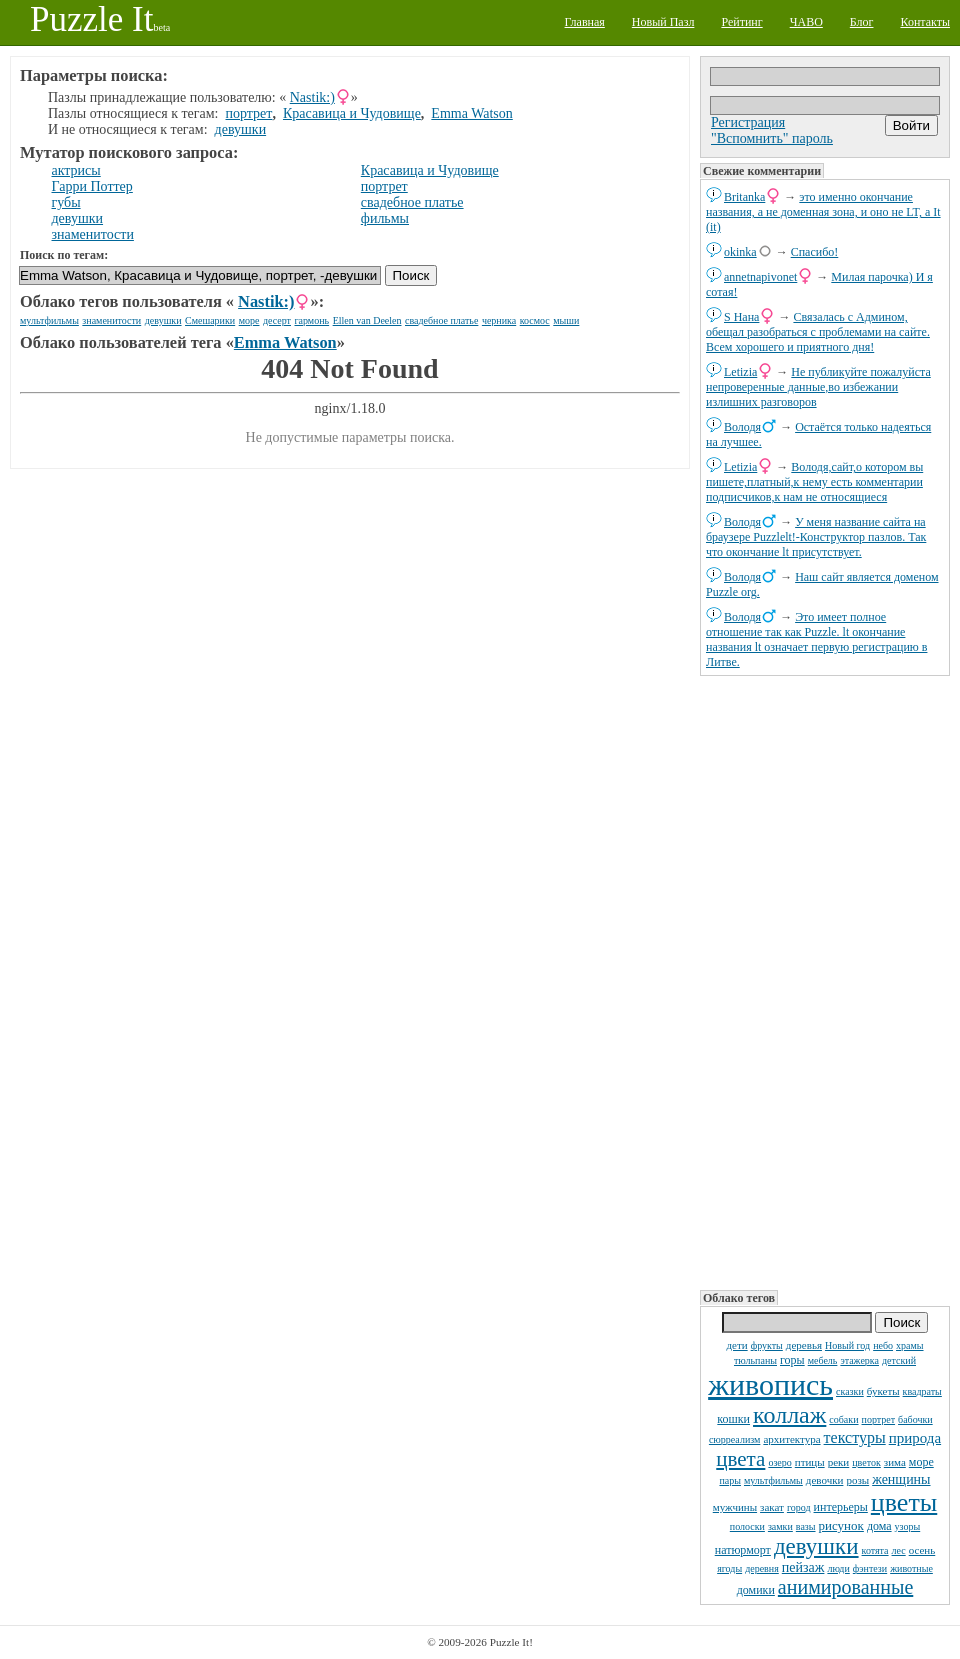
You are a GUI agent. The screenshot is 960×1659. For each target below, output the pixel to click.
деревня (762, 1568)
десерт (277, 320)
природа (915, 1438)
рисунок (841, 1525)
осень (922, 1550)
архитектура (791, 1439)
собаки (843, 1419)
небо (883, 1345)
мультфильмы (773, 1480)
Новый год (847, 1345)
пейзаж (803, 1567)
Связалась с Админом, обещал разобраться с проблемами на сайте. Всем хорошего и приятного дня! (818, 332)
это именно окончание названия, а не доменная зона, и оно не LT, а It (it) (823, 212)
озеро (779, 1462)
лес (899, 1550)
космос (535, 320)
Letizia (740, 372)
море (921, 1462)
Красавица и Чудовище (352, 113)
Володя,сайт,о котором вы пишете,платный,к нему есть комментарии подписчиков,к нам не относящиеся (814, 482)
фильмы (385, 218)
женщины (901, 1479)
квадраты (922, 1391)
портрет (879, 1419)
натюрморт (743, 1550)
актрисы (76, 170)
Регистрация (748, 122)
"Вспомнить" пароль (772, 138)
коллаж (789, 1415)
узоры (908, 1526)
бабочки (915, 1419)
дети (736, 1345)
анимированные (845, 1587)
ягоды (729, 1568)
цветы (904, 1502)
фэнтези (870, 1568)
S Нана (741, 317)
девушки (816, 1546)
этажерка (859, 1360)
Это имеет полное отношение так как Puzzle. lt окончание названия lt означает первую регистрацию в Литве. (816, 639)
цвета (740, 1459)
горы (792, 1360)
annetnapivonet (760, 277)
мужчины (735, 1507)
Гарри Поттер (92, 186)
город (799, 1507)
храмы (910, 1345)
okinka (740, 252)
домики (756, 1590)
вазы (806, 1526)
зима (895, 1462)
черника (499, 320)
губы (66, 202)
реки (839, 1462)
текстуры (855, 1437)
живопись (770, 1384)
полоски (747, 1526)
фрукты (767, 1345)
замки (780, 1526)
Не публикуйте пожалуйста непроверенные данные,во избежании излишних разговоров (818, 387)
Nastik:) (312, 97)
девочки (825, 1480)
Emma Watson (471, 113)
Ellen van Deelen (367, 320)
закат (772, 1507)
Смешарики (210, 320)
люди (838, 1568)
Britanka (744, 197)
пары (730, 1480)
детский (899, 1360)
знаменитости (93, 234)
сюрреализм (734, 1439)
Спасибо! (815, 252)
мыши (566, 320)
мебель (823, 1360)
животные (911, 1568)
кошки (733, 1419)
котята (875, 1550)
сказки (850, 1391)
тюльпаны (755, 1360)
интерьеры (841, 1507)
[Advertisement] (780, 981)
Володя (742, 427)
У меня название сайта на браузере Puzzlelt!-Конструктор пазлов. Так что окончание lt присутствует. (816, 537)
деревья (804, 1345)
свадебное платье (412, 202)
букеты (883, 1391)
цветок (866, 1462)
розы (857, 1480)
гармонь (311, 320)
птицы (810, 1462)
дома (879, 1526)
